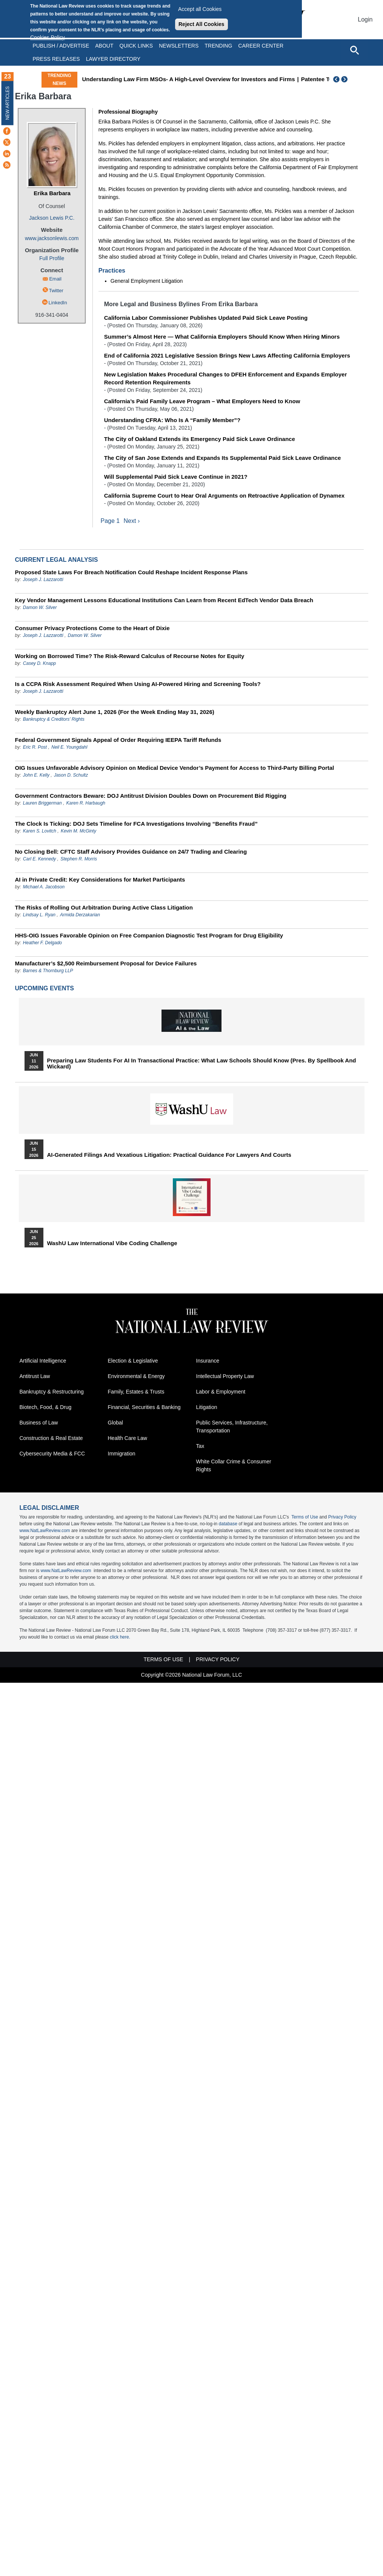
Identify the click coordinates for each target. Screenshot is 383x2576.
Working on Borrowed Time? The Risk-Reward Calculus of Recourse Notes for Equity (130, 656)
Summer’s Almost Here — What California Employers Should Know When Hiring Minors (222, 336)
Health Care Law (127, 1438)
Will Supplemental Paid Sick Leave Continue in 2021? (176, 476)
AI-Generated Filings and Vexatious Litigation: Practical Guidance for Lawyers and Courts (169, 1155)
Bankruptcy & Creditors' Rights (54, 719)
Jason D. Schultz (71, 775)
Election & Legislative (133, 1361)
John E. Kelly (36, 775)
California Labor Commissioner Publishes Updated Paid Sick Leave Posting (206, 317)
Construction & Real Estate (51, 1438)
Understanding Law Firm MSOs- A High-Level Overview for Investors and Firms (188, 79)
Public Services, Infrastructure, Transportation (232, 1427)
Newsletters (178, 46)
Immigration (121, 1454)
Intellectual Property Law (225, 1377)
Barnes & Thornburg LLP (48, 971)
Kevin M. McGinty (78, 831)
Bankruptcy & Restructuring (52, 1392)
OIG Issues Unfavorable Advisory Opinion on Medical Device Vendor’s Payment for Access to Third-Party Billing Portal (174, 768)
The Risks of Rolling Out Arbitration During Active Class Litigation (104, 908)
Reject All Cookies (201, 24)
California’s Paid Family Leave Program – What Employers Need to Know (202, 401)
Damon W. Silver (40, 607)
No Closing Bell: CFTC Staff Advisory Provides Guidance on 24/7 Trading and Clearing (131, 852)
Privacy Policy (342, 1517)
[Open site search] (354, 49)
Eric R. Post (35, 747)
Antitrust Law (35, 1377)
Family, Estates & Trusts (136, 1392)
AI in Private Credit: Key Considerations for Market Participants (100, 880)
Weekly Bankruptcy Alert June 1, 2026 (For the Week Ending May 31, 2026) (114, 712)
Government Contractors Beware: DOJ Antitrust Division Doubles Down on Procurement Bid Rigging (151, 796)
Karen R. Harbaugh (85, 803)
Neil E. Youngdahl (69, 747)
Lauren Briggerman (42, 803)
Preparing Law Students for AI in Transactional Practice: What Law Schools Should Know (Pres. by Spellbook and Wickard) (201, 1064)
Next (345, 79)
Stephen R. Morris (78, 859)
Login (365, 19)
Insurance (207, 1361)
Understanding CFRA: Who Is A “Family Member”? (172, 420)
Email (55, 279)
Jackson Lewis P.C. (51, 218)
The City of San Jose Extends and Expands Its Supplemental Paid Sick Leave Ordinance (222, 458)
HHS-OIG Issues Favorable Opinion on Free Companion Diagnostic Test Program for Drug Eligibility (149, 936)
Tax (200, 1446)
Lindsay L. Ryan (39, 915)
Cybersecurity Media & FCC (52, 1454)
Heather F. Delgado (42, 943)
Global (115, 1423)
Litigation (206, 1407)
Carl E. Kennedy (39, 859)
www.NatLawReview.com (45, 1531)
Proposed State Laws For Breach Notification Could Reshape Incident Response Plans (131, 572)
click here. (120, 1637)
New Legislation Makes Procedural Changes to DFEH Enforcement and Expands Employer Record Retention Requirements (225, 378)
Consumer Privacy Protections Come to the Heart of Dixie (92, 628)
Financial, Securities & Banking (144, 1407)
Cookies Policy (47, 37)
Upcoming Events (44, 988)
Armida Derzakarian (80, 915)
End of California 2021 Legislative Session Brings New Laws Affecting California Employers (227, 355)
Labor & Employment (221, 1392)
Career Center (260, 46)
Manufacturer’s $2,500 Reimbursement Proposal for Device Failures (106, 963)
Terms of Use (304, 1517)
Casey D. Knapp (39, 663)
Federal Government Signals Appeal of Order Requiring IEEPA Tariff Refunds (118, 740)
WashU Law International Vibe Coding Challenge (112, 1244)
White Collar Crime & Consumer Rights (233, 1466)
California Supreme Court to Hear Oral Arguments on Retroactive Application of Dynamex (224, 495)
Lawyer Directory (113, 59)
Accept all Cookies (199, 9)
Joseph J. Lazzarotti (43, 580)
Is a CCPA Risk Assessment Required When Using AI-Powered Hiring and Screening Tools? (138, 684)
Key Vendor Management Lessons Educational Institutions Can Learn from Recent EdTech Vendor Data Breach (164, 600)
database (228, 1524)
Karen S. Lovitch (39, 831)
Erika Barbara (52, 193)
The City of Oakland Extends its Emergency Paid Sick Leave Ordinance (199, 439)
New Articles (7, 103)
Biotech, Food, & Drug (46, 1407)
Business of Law (39, 1423)
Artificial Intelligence (43, 1361)
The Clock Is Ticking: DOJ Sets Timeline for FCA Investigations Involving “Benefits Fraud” (136, 824)
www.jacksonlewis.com (51, 238)
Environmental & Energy (136, 1377)
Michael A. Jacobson (44, 887)
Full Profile (51, 258)
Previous (336, 79)
